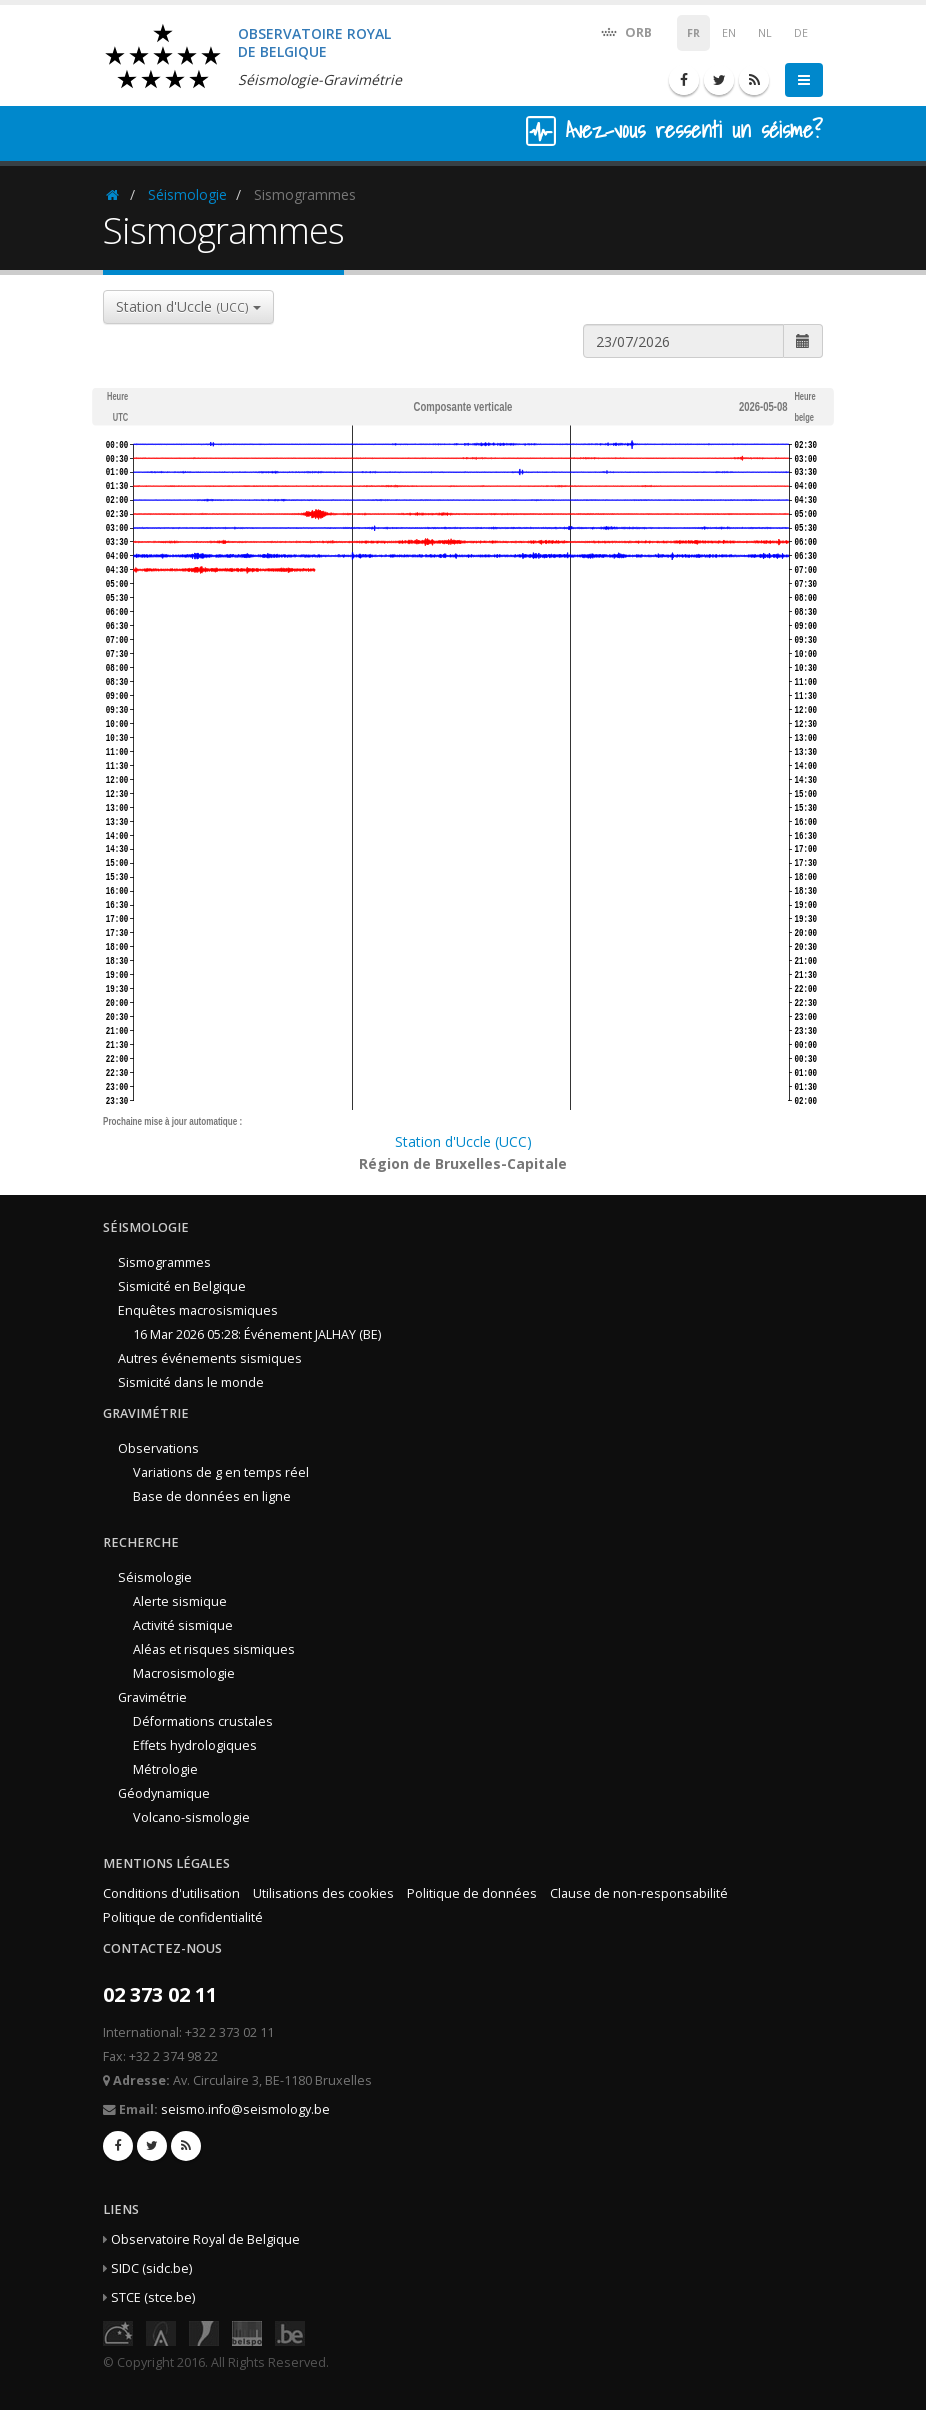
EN (729, 33)
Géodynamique (164, 1793)
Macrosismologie (184, 1673)
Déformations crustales (203, 1721)
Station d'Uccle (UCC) (463, 1141)
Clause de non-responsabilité (639, 1893)
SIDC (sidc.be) (151, 2268)
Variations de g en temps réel (221, 1472)
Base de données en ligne (212, 1496)
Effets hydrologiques (195, 1745)
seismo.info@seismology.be (245, 2109)
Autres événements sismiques (210, 1358)
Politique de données (472, 1893)
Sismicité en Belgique (182, 1286)
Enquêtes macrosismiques (198, 1310)
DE (801, 33)
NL (765, 33)
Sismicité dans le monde (191, 1382)
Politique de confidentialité (183, 1917)
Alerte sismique (180, 1601)
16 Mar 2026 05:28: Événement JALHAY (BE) (257, 1334)
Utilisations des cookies (323, 1893)
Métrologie (165, 1769)
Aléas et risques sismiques (214, 1649)
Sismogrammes (164, 1262)
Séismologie (187, 194)
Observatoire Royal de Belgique (205, 2239)
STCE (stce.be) (153, 2297)
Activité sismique (183, 1625)
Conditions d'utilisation (171, 1893)
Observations (158, 1448)
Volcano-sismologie (191, 1817)
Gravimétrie (152, 1697)
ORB (625, 31)
